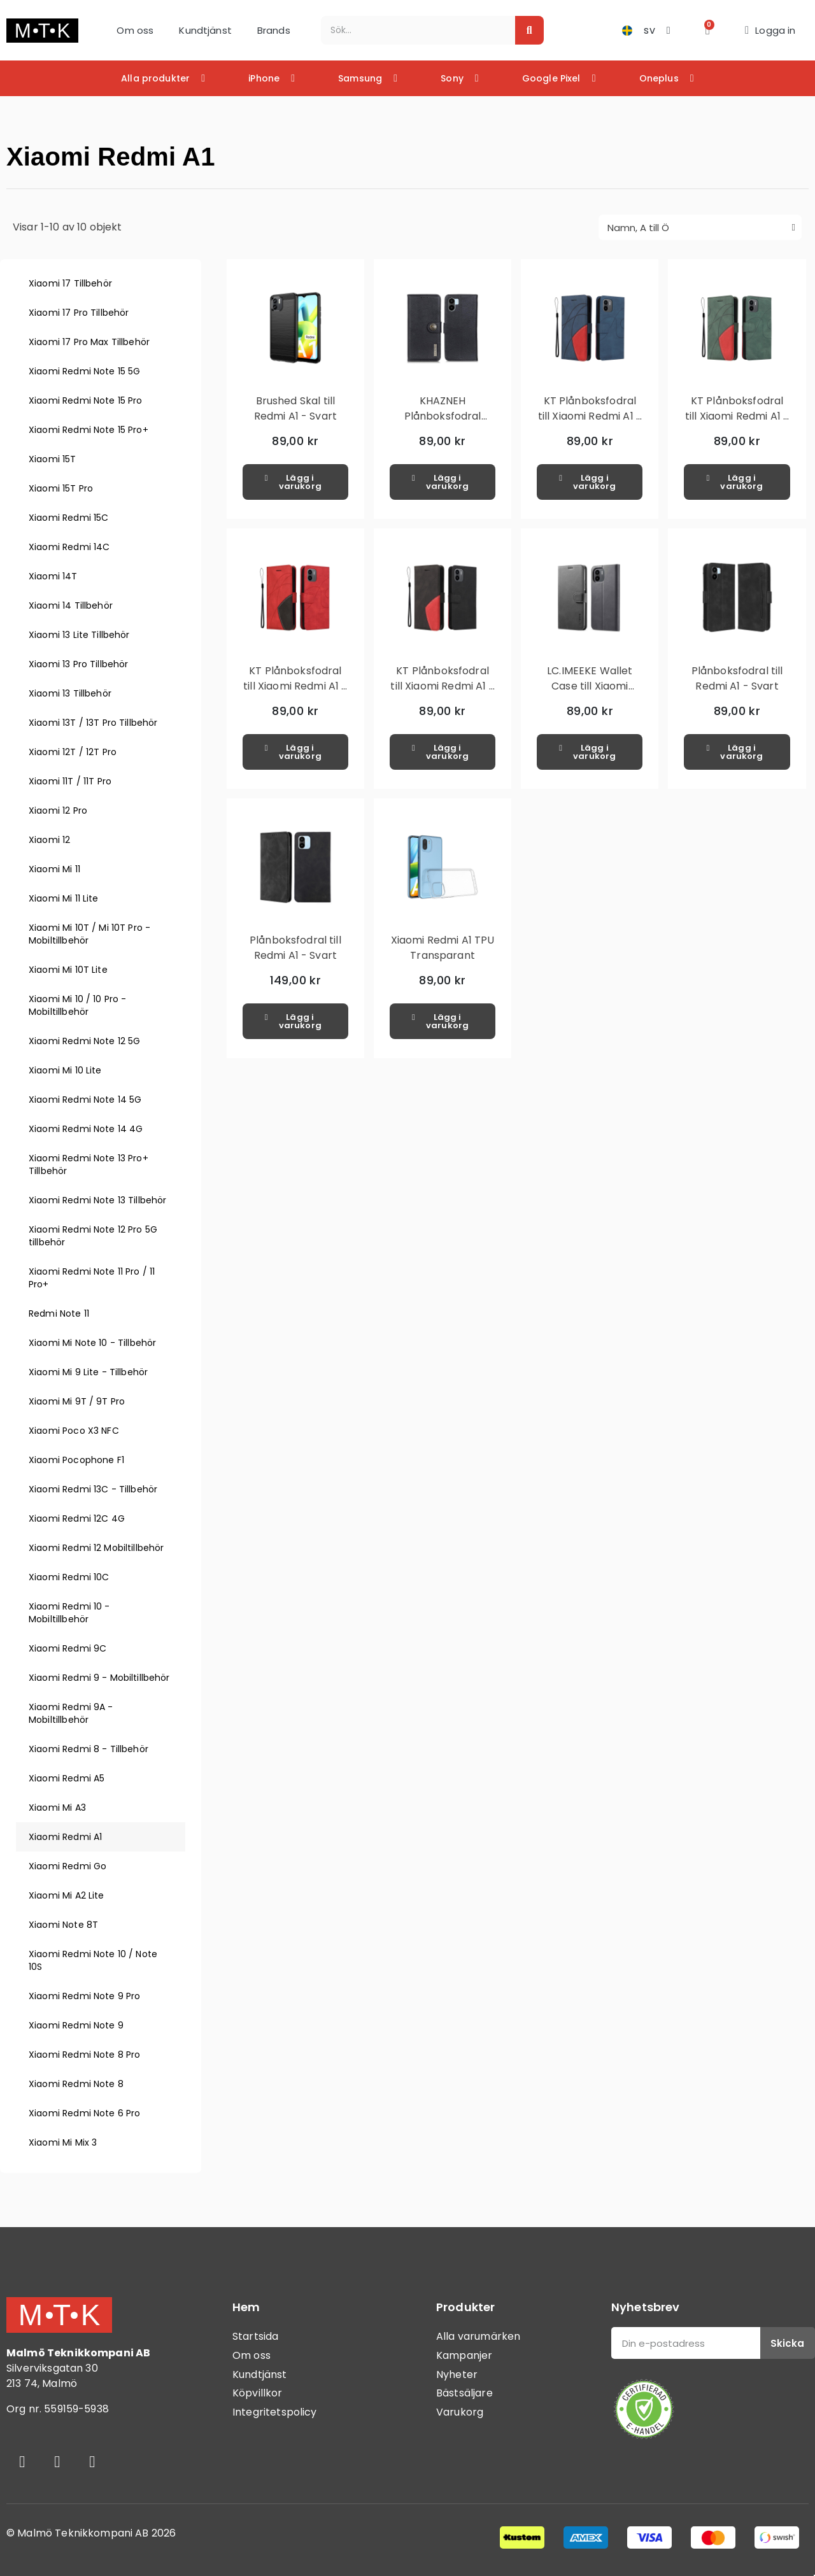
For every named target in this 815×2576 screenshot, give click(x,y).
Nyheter (457, 2374)
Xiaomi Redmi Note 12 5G (84, 1041)
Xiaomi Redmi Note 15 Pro (86, 400)
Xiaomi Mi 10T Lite (68, 969)
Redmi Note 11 (59, 1313)
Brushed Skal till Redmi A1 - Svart (295, 408)
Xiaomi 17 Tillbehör (70, 283)
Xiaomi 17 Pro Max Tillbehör (89, 342)
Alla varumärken (478, 2336)
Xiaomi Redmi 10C (69, 1577)
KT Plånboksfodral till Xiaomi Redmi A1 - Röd (295, 686)
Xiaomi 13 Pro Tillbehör (78, 664)
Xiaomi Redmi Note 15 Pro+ (88, 429)
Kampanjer (464, 2355)
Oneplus (666, 78)
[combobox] (411, 30)
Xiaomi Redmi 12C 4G (77, 1518)
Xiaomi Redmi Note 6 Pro (84, 2113)
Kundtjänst (205, 30)
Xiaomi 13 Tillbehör (70, 693)
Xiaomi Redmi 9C (67, 1648)
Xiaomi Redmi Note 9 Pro (84, 1996)
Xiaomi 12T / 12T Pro (73, 752)
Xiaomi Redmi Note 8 (76, 2083)
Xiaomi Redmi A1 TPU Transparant (443, 948)
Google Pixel (559, 78)
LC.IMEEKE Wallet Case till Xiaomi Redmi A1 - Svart (589, 686)
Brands (273, 30)
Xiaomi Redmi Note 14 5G (85, 1099)
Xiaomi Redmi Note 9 (76, 2025)
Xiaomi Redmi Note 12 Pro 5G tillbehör (93, 1236)
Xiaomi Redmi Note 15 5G (84, 371)
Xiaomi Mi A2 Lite (66, 1895)
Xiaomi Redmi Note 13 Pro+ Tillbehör (88, 1164)
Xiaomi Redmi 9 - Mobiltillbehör (99, 1677)
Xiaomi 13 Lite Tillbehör (79, 634)
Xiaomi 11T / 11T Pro (70, 781)
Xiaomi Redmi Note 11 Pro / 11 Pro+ (92, 1278)
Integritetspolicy (274, 2412)
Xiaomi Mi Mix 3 (63, 2142)
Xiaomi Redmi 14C (69, 547)
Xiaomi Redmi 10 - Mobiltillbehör (69, 1612)
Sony (460, 78)
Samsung (367, 78)
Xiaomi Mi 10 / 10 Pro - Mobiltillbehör (77, 1005)
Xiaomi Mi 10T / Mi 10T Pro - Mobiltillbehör (89, 934)
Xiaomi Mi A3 (57, 1807)
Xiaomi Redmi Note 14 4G (86, 1128)
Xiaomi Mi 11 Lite (64, 898)
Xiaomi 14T (53, 576)
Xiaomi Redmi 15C (68, 517)
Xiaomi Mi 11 (54, 869)
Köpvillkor (257, 2393)
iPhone (271, 78)
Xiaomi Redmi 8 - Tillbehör (88, 1749)
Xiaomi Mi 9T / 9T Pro (77, 1401)
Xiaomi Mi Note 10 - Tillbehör (92, 1342)
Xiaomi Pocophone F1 (76, 1460)
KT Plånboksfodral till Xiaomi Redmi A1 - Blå (590, 416)
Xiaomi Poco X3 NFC (74, 1430)
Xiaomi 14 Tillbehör (71, 605)
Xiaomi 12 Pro (58, 810)
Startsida (255, 2336)
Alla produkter (163, 78)
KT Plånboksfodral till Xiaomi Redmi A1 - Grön (737, 416)
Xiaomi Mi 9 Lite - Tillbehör (88, 1372)
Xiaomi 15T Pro (61, 488)
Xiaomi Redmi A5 (66, 1778)
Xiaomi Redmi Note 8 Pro (84, 2054)
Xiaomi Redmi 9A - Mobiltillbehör (71, 1713)
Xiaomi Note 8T (63, 1924)
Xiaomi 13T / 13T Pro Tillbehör (93, 722)
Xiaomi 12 (49, 839)
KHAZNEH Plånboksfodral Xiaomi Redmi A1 (442, 416)
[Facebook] (22, 2461)
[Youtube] (92, 2461)
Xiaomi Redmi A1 (65, 1836)
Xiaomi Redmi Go (67, 1866)
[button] (707, 30)
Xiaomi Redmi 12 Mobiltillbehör (96, 1547)
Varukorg (459, 2412)
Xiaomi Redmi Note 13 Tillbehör (98, 1200)
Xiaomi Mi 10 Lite (65, 1070)
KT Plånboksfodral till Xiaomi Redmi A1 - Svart (442, 686)
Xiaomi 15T (52, 459)
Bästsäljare (464, 2393)
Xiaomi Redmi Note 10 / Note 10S (93, 1960)
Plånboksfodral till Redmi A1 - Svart (737, 678)
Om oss (135, 30)
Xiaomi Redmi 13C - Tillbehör (93, 1489)
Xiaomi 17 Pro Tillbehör (79, 312)
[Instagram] (57, 2461)
